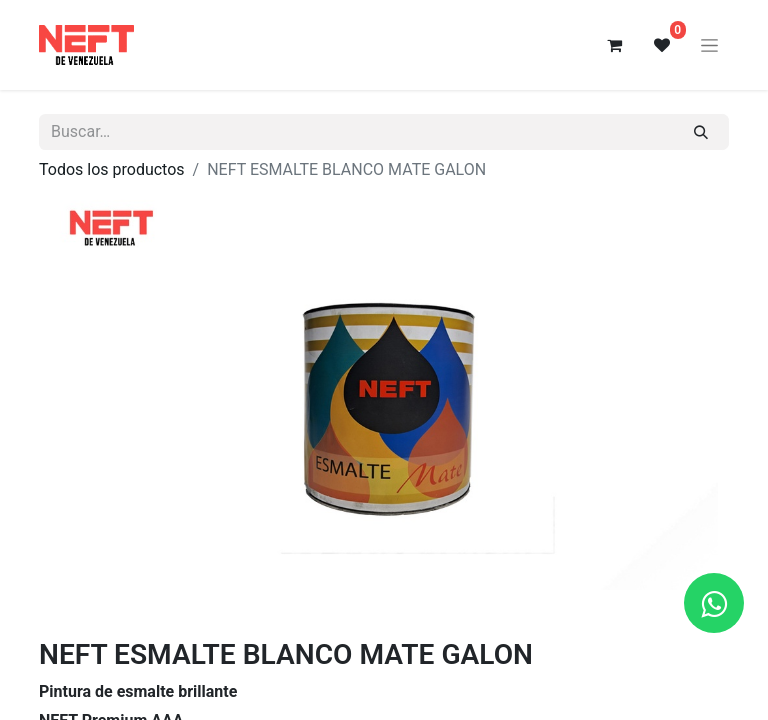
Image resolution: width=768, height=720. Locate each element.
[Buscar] (701, 132)
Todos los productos (112, 169)
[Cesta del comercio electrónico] (614, 45)
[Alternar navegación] (709, 45)
